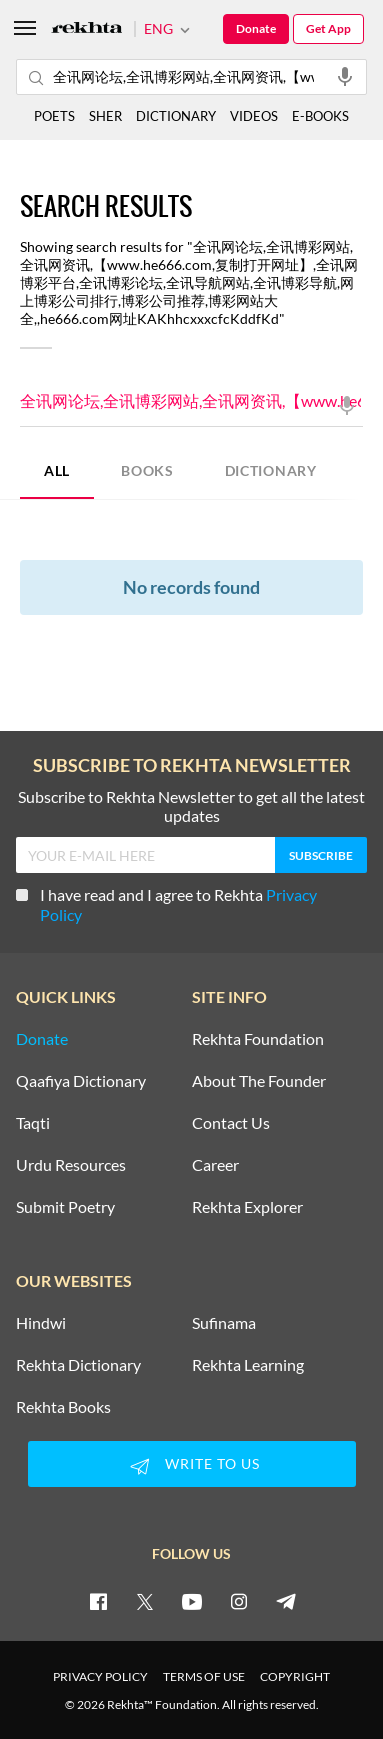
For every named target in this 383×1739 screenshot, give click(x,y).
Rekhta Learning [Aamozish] (248, 1365)
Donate (256, 28)
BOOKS (147, 470)
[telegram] (286, 1601)
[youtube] (192, 1601)
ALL (57, 470)
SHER (105, 116)
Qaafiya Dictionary (81, 1081)
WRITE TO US (192, 1466)
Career (215, 1165)
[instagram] (239, 1601)
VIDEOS (254, 116)
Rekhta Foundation (258, 1039)
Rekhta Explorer (247, 1207)
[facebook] (98, 1601)
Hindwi (41, 1323)
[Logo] (87, 29)
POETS (54, 116)
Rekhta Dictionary (78, 1365)
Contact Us (231, 1123)
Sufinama (224, 1323)
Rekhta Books (63, 1407)
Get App (328, 28)
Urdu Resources (71, 1165)
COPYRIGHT (295, 1676)
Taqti (33, 1123)
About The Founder (259, 1081)
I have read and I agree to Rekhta (166, 904)
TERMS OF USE (204, 1676)
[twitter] (145, 1601)
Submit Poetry (65, 1207)
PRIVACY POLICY (100, 1676)
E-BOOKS (320, 116)
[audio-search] (345, 76)
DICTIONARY (271, 470)
